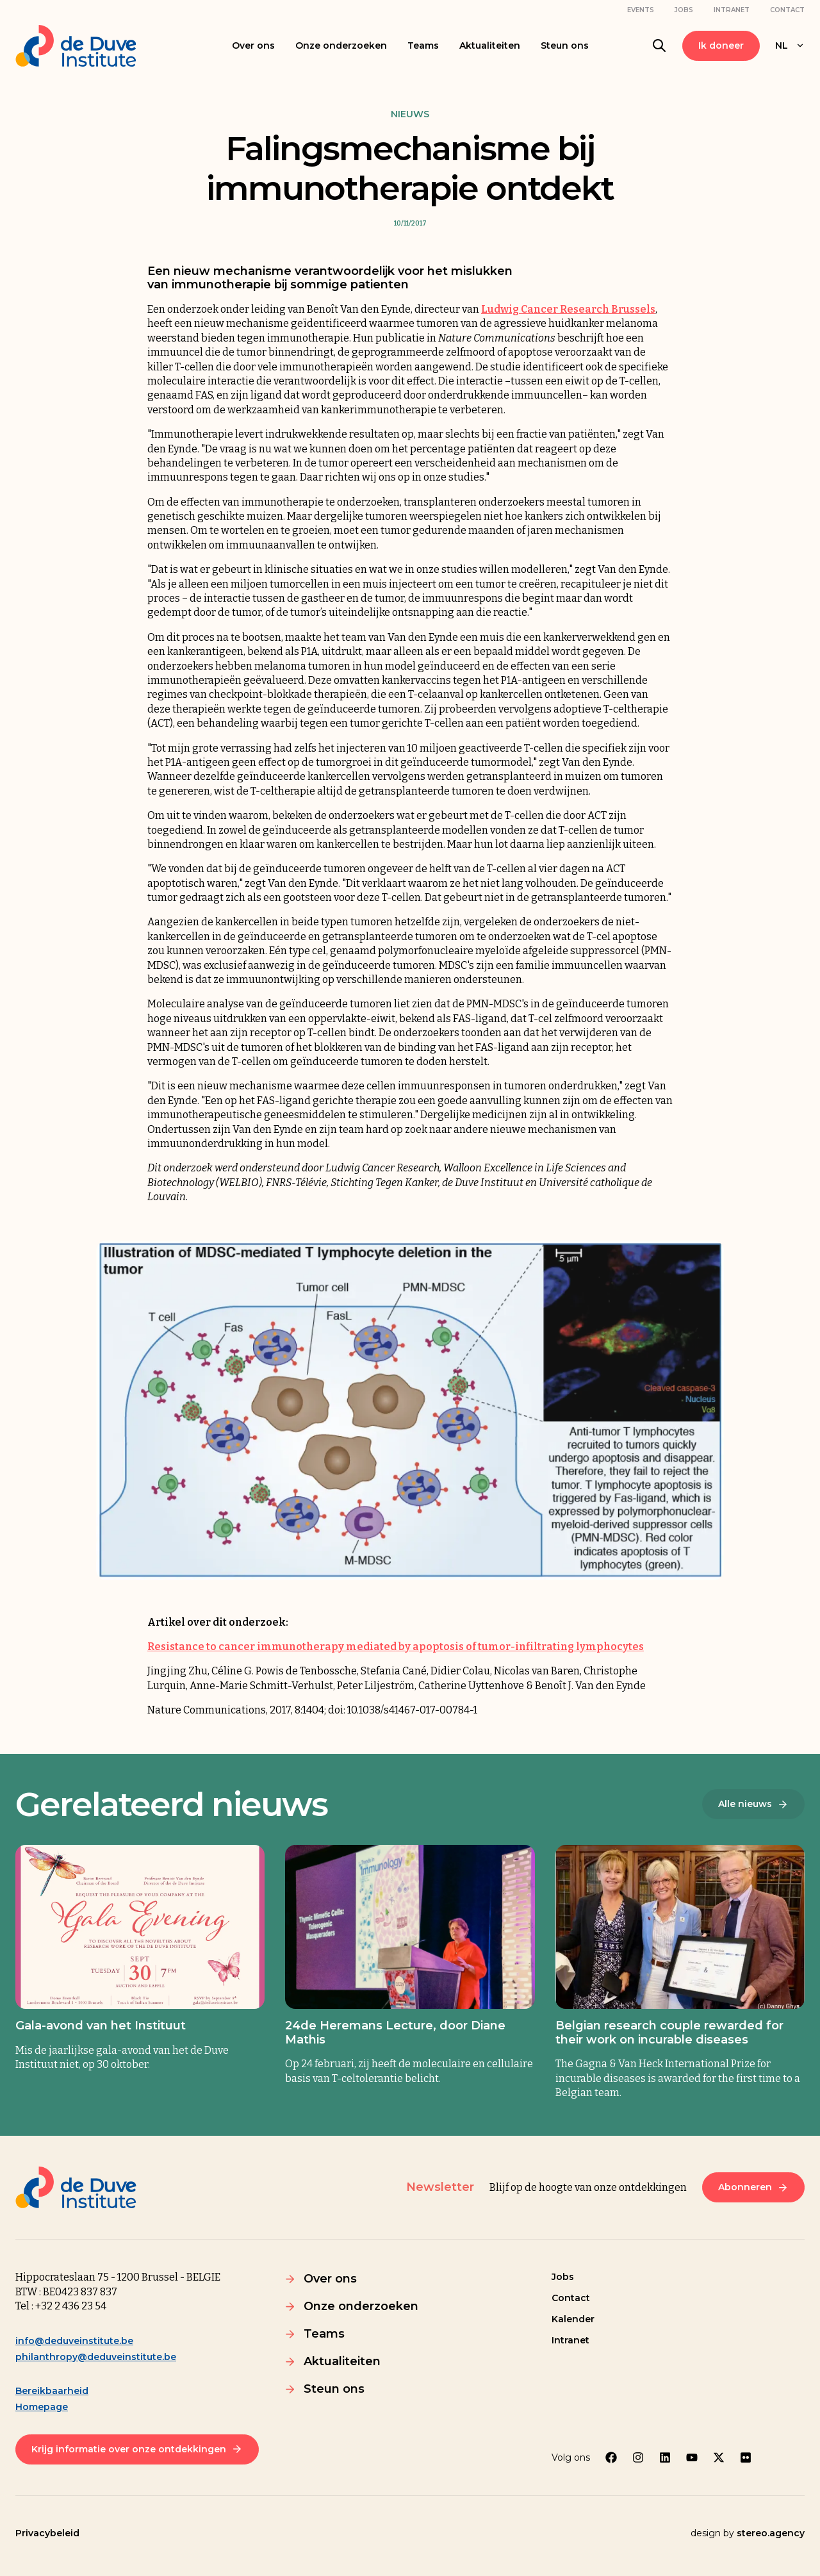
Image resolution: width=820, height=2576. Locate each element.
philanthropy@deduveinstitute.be (95, 2357)
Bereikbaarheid (51, 2391)
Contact (787, 10)
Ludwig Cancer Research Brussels (568, 309)
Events (640, 10)
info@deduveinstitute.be (74, 2341)
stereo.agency (771, 2533)
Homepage (41, 2407)
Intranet (732, 10)
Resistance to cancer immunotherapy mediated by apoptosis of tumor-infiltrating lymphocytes (395, 1646)
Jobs (684, 10)
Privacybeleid (47, 2533)
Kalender (573, 2319)
